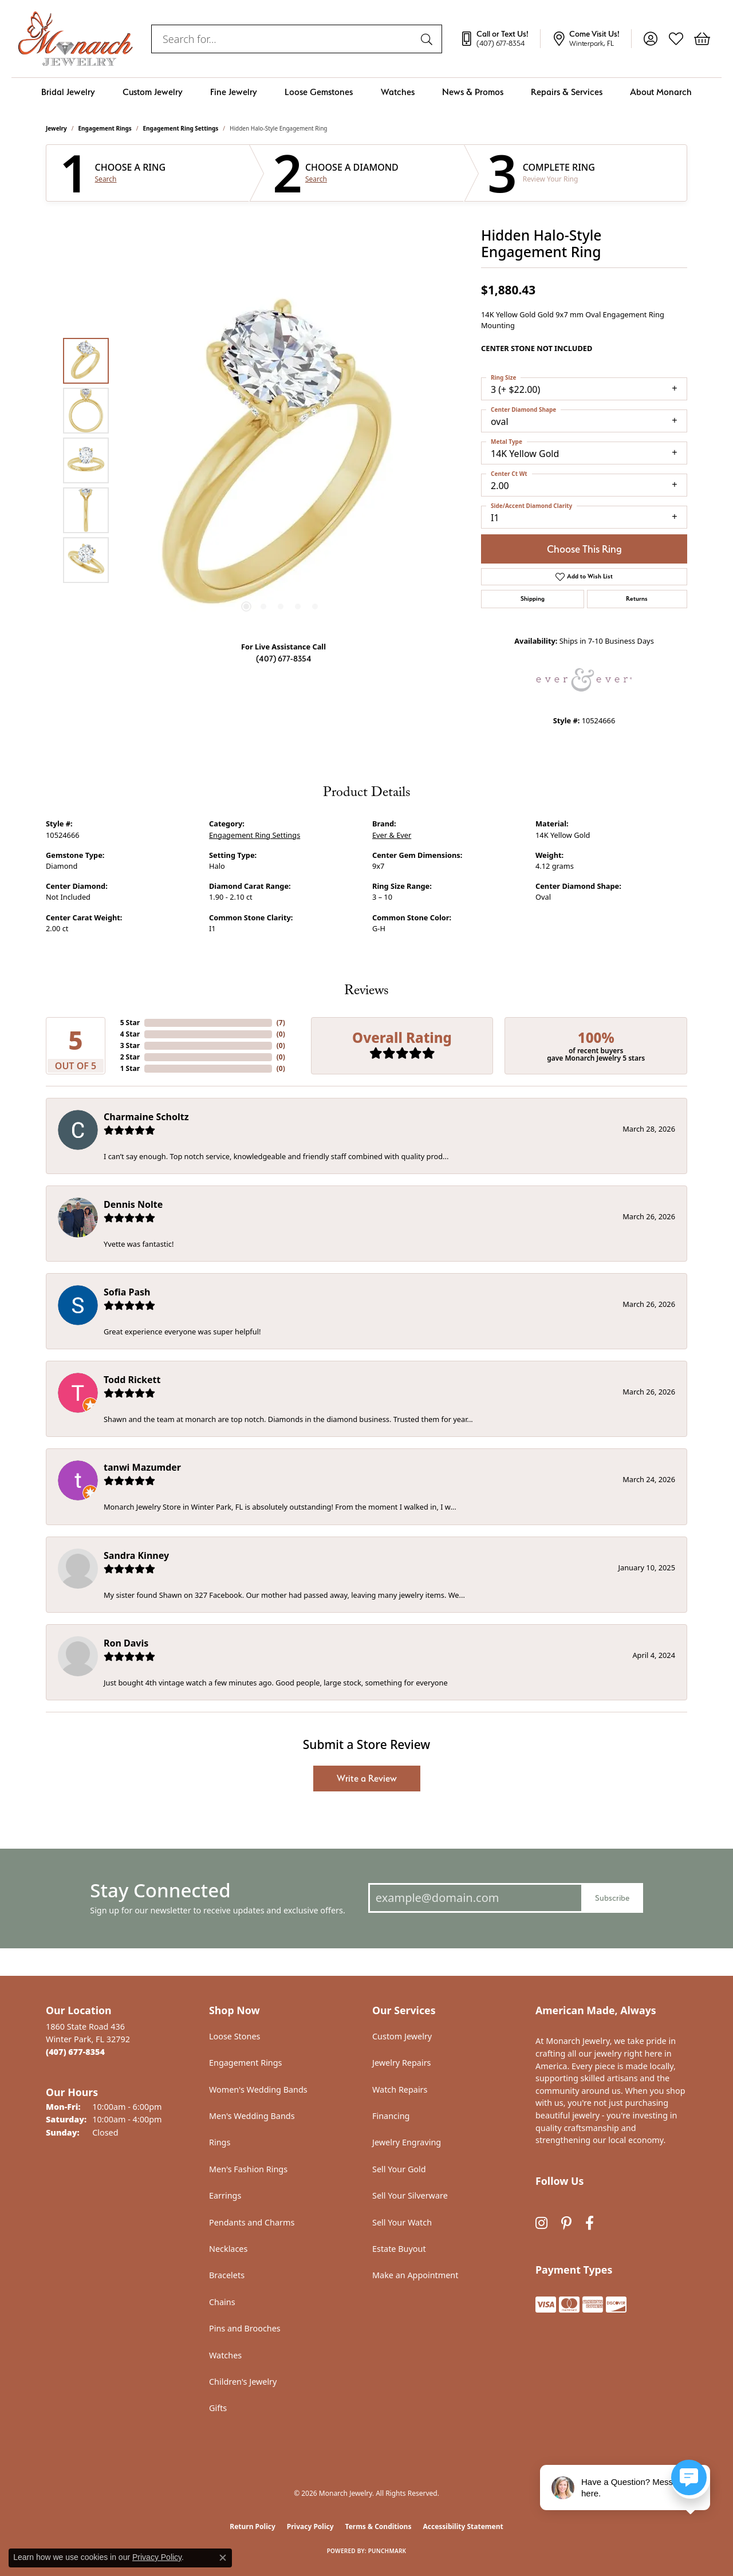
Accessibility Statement (463, 2526)
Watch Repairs (399, 2089)
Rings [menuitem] (219, 2142)
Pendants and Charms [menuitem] (251, 2222)
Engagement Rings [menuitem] (245, 2062)
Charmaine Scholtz (146, 1116)
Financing (390, 2115)
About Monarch (661, 91)
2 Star (130, 1057)
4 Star (130, 1034)
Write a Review (367, 1778)
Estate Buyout (399, 2248)
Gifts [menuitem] (218, 2407)
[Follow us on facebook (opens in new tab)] (589, 2223)
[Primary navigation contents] (366, 92)
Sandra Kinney (136, 1555)
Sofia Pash (127, 1292)
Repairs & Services (566, 91)
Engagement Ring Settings (181, 128)
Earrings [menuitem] (225, 2195)
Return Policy (252, 2526)
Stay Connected (160, 1890)
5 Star (130, 1022)
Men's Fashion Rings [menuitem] (248, 2169)
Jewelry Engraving (406, 2142)
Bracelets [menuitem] (227, 2275)
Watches (398, 91)
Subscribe (612, 1898)
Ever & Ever (391, 835)
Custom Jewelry (153, 91)
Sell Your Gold (399, 2169)
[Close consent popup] (222, 2557)
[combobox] (283, 39)
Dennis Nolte (133, 1204)
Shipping (533, 598)
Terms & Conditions (378, 2526)
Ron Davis (126, 1643)
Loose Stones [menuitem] (234, 2036)
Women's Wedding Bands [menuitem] (258, 2089)
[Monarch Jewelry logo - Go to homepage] (75, 38)
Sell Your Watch (402, 2222)
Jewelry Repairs (401, 2062)
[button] (650, 38)
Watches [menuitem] (225, 2355)
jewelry (56, 128)
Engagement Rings (105, 128)
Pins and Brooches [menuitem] (245, 2328)
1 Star (130, 1068)
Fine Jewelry (233, 91)
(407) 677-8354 (284, 658)
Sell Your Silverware (410, 2195)
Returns (637, 598)
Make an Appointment (415, 2275)
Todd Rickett (132, 1379)
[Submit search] (428, 39)
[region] (280, 460)
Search (106, 179)
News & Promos (472, 91)
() (281, 1022)
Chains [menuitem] (222, 2302)
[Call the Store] (75, 2051)
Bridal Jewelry (68, 91)
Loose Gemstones (319, 91)
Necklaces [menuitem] (228, 2248)
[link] (500, 38)
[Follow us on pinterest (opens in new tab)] (566, 2223)
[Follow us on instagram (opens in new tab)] (541, 2223)
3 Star (130, 1045)
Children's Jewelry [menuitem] (243, 2381)
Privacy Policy (310, 2526)
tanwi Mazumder (142, 1467)
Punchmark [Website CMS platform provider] (387, 2551)
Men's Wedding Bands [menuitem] (252, 2115)
